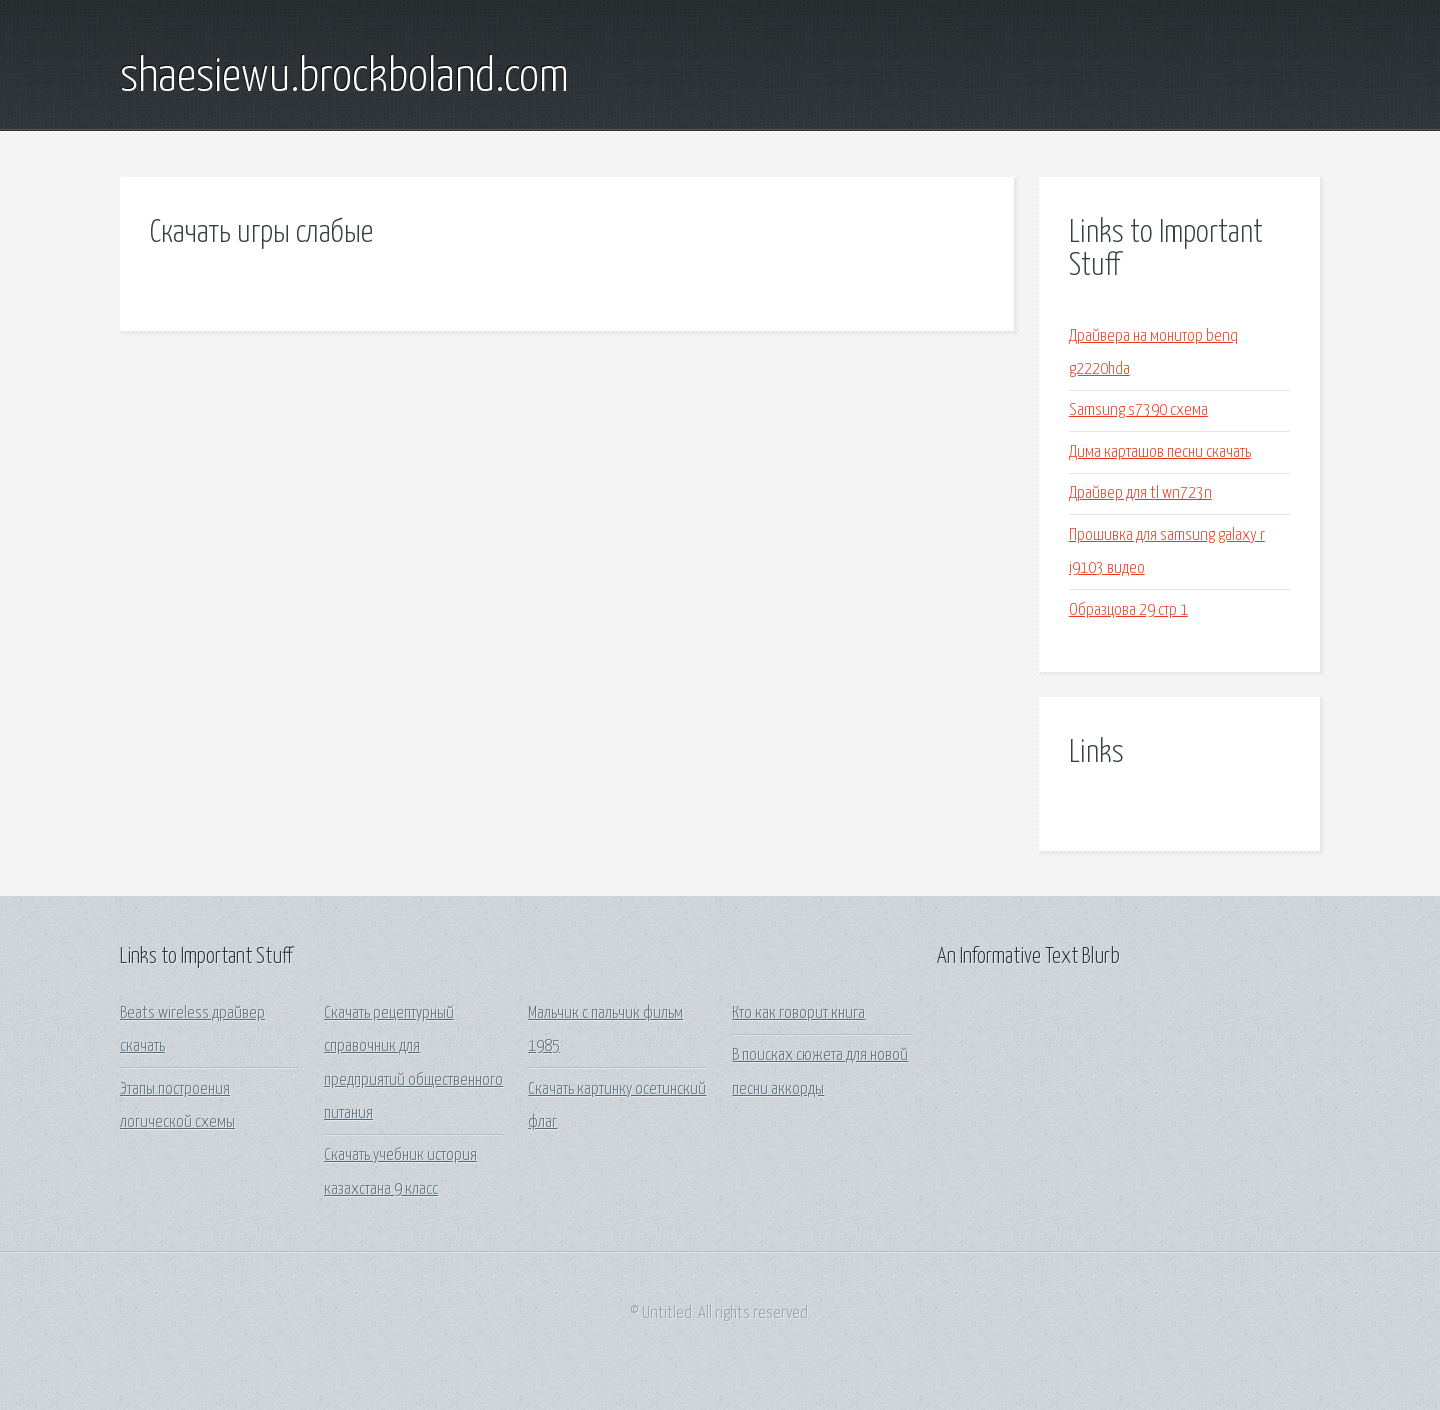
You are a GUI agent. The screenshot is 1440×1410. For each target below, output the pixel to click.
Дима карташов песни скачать (1160, 452)
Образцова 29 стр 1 (1128, 610)
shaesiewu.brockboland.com (344, 78)
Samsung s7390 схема (1138, 410)
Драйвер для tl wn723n (1140, 493)
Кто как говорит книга (798, 1013)
